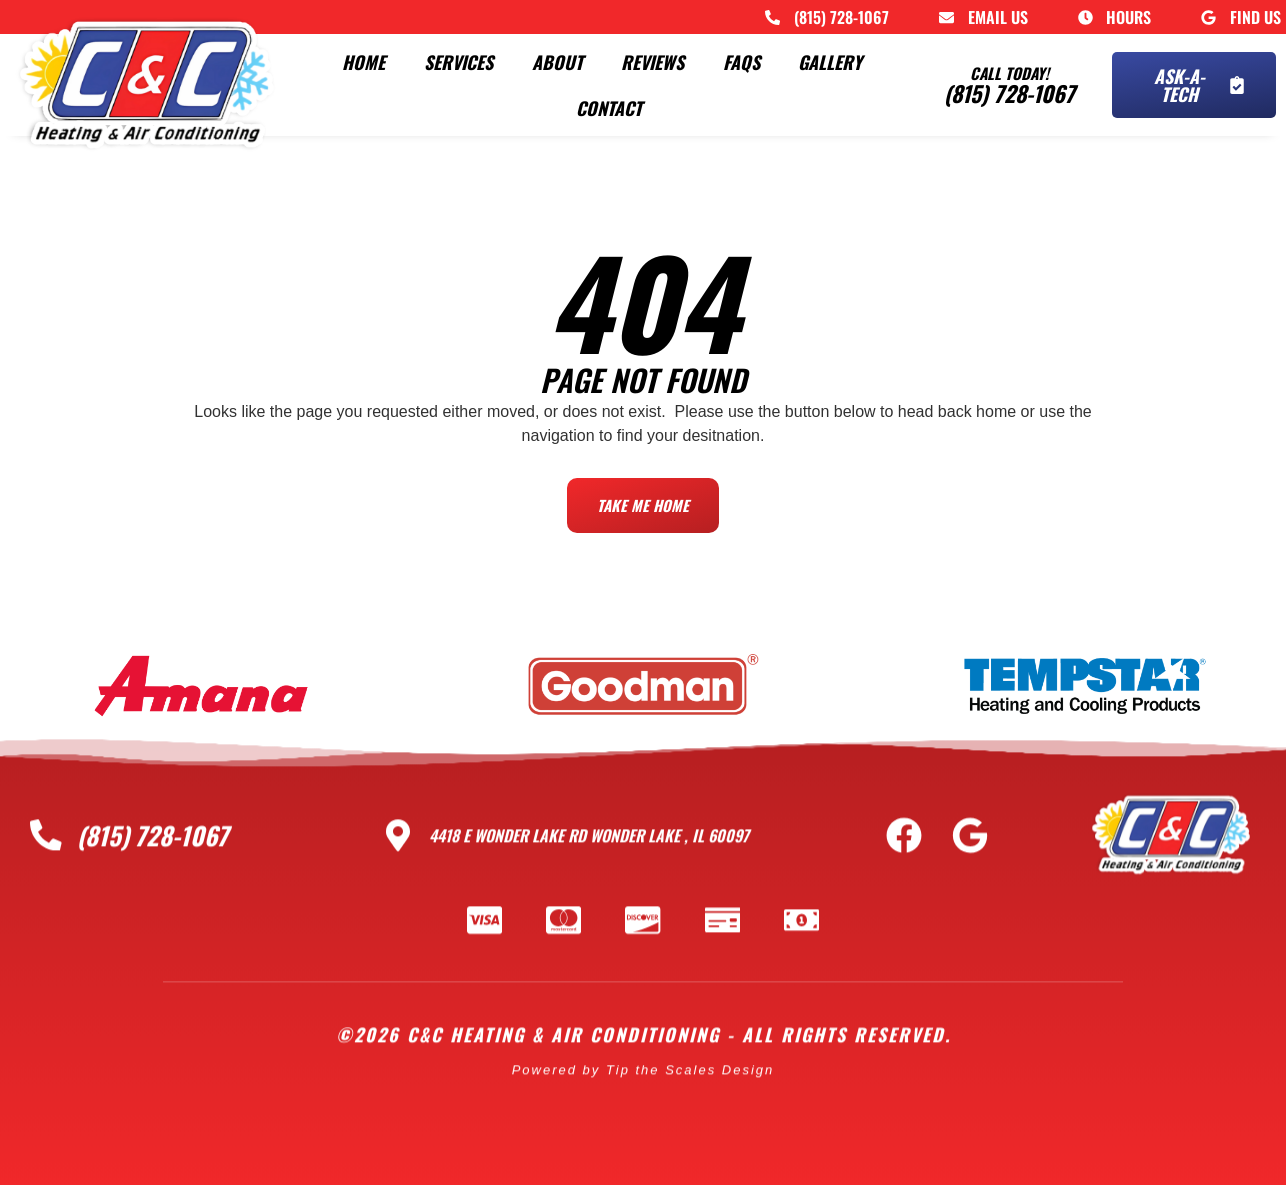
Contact (609, 108)
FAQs (741, 62)
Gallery (830, 62)
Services (458, 62)
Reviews (652, 62)
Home (363, 62)
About (557, 62)
